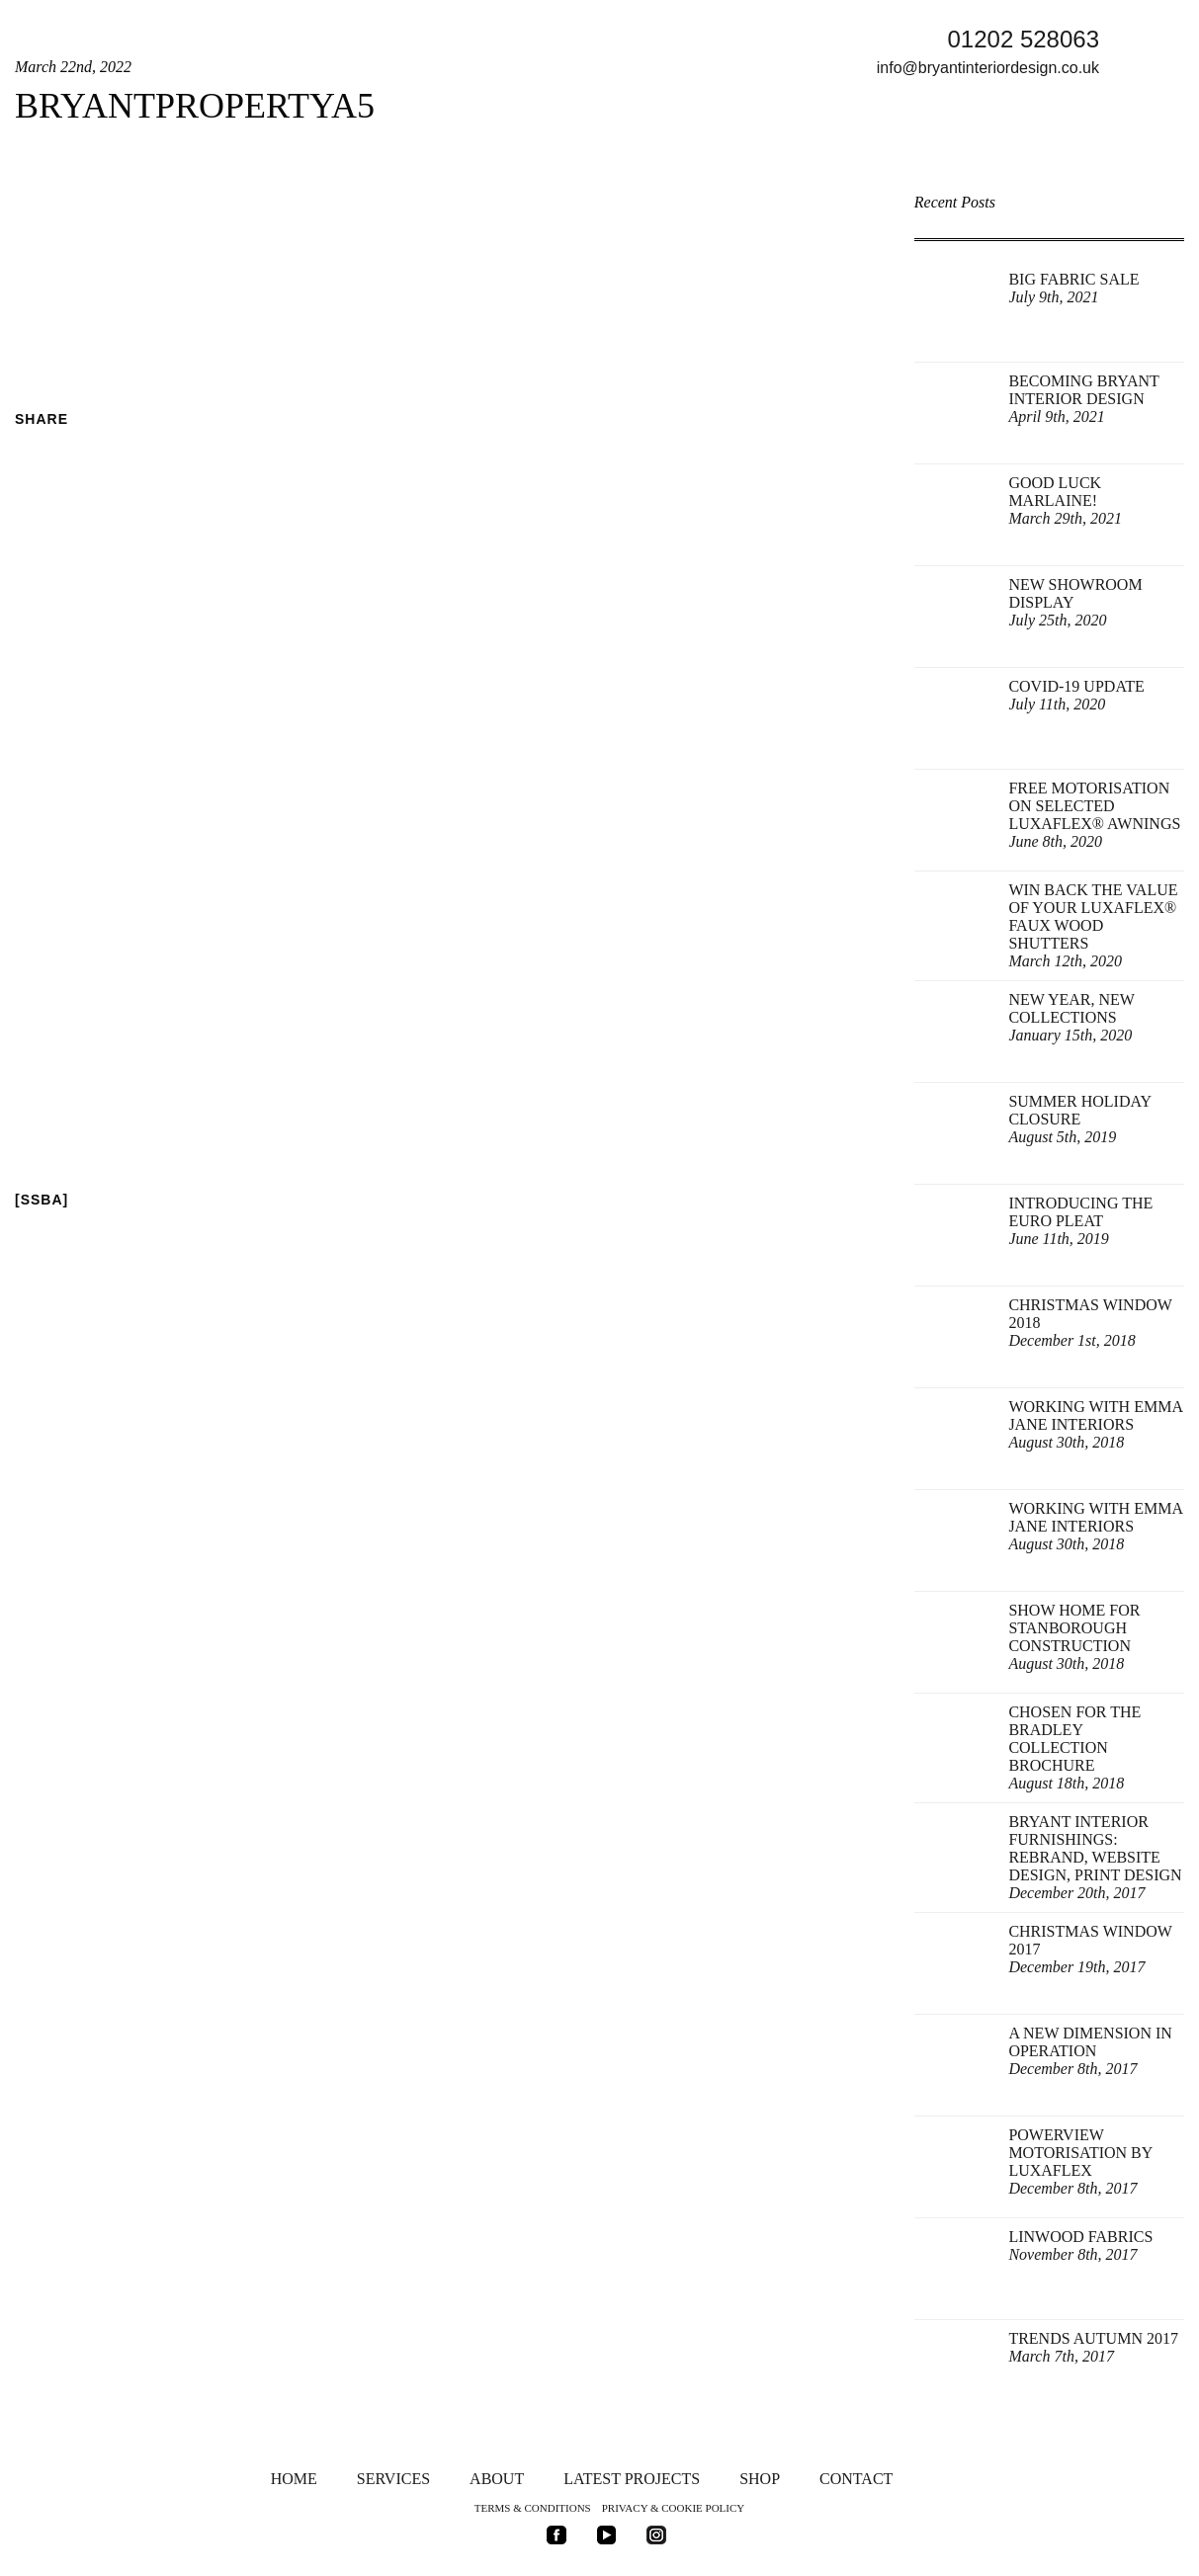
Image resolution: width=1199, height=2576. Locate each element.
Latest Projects (631, 2478)
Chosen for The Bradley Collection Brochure (1074, 1747)
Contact (856, 2478)
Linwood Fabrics (1080, 2245)
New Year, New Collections (1071, 1017)
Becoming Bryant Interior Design (1083, 399)
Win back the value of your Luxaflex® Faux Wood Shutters (1092, 925)
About (497, 2478)
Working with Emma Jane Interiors (1095, 1424)
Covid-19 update (1076, 695)
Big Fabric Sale (1073, 288)
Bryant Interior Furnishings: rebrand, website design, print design (1094, 1857)
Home (294, 2478)
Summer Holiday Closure (1079, 1119)
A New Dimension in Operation (1089, 2051)
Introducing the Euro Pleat (1080, 1221)
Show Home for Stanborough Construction (1074, 1637)
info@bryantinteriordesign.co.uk (988, 67)
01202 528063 (1024, 39)
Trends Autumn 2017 (1093, 2347)
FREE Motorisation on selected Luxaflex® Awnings (1094, 815)
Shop (759, 2478)
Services (393, 2478)
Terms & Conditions (532, 2508)
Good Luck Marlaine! (1065, 500)
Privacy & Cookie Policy (673, 2508)
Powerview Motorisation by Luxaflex (1080, 2161)
